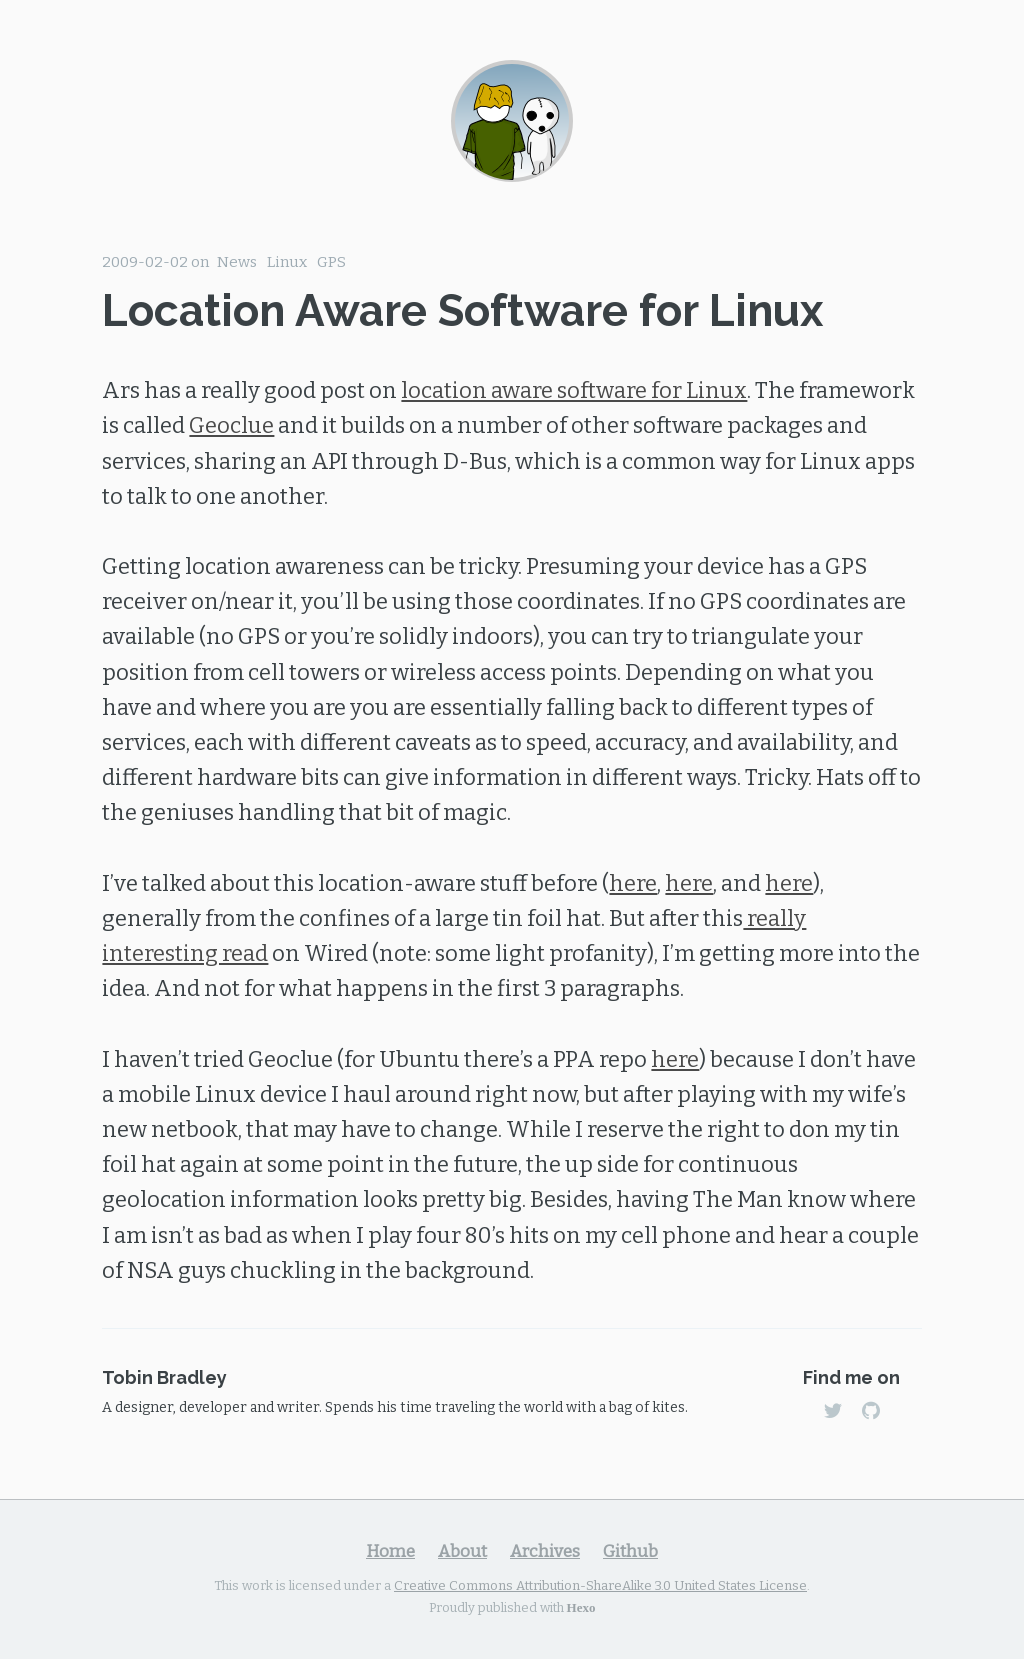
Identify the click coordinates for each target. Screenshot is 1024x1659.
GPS (331, 262)
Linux (287, 262)
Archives (545, 1551)
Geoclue (231, 425)
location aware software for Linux (574, 390)
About (462, 1551)
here (633, 883)
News (237, 262)
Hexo (581, 1606)
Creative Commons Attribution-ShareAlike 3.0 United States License (600, 1585)
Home (390, 1551)
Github (630, 1551)
